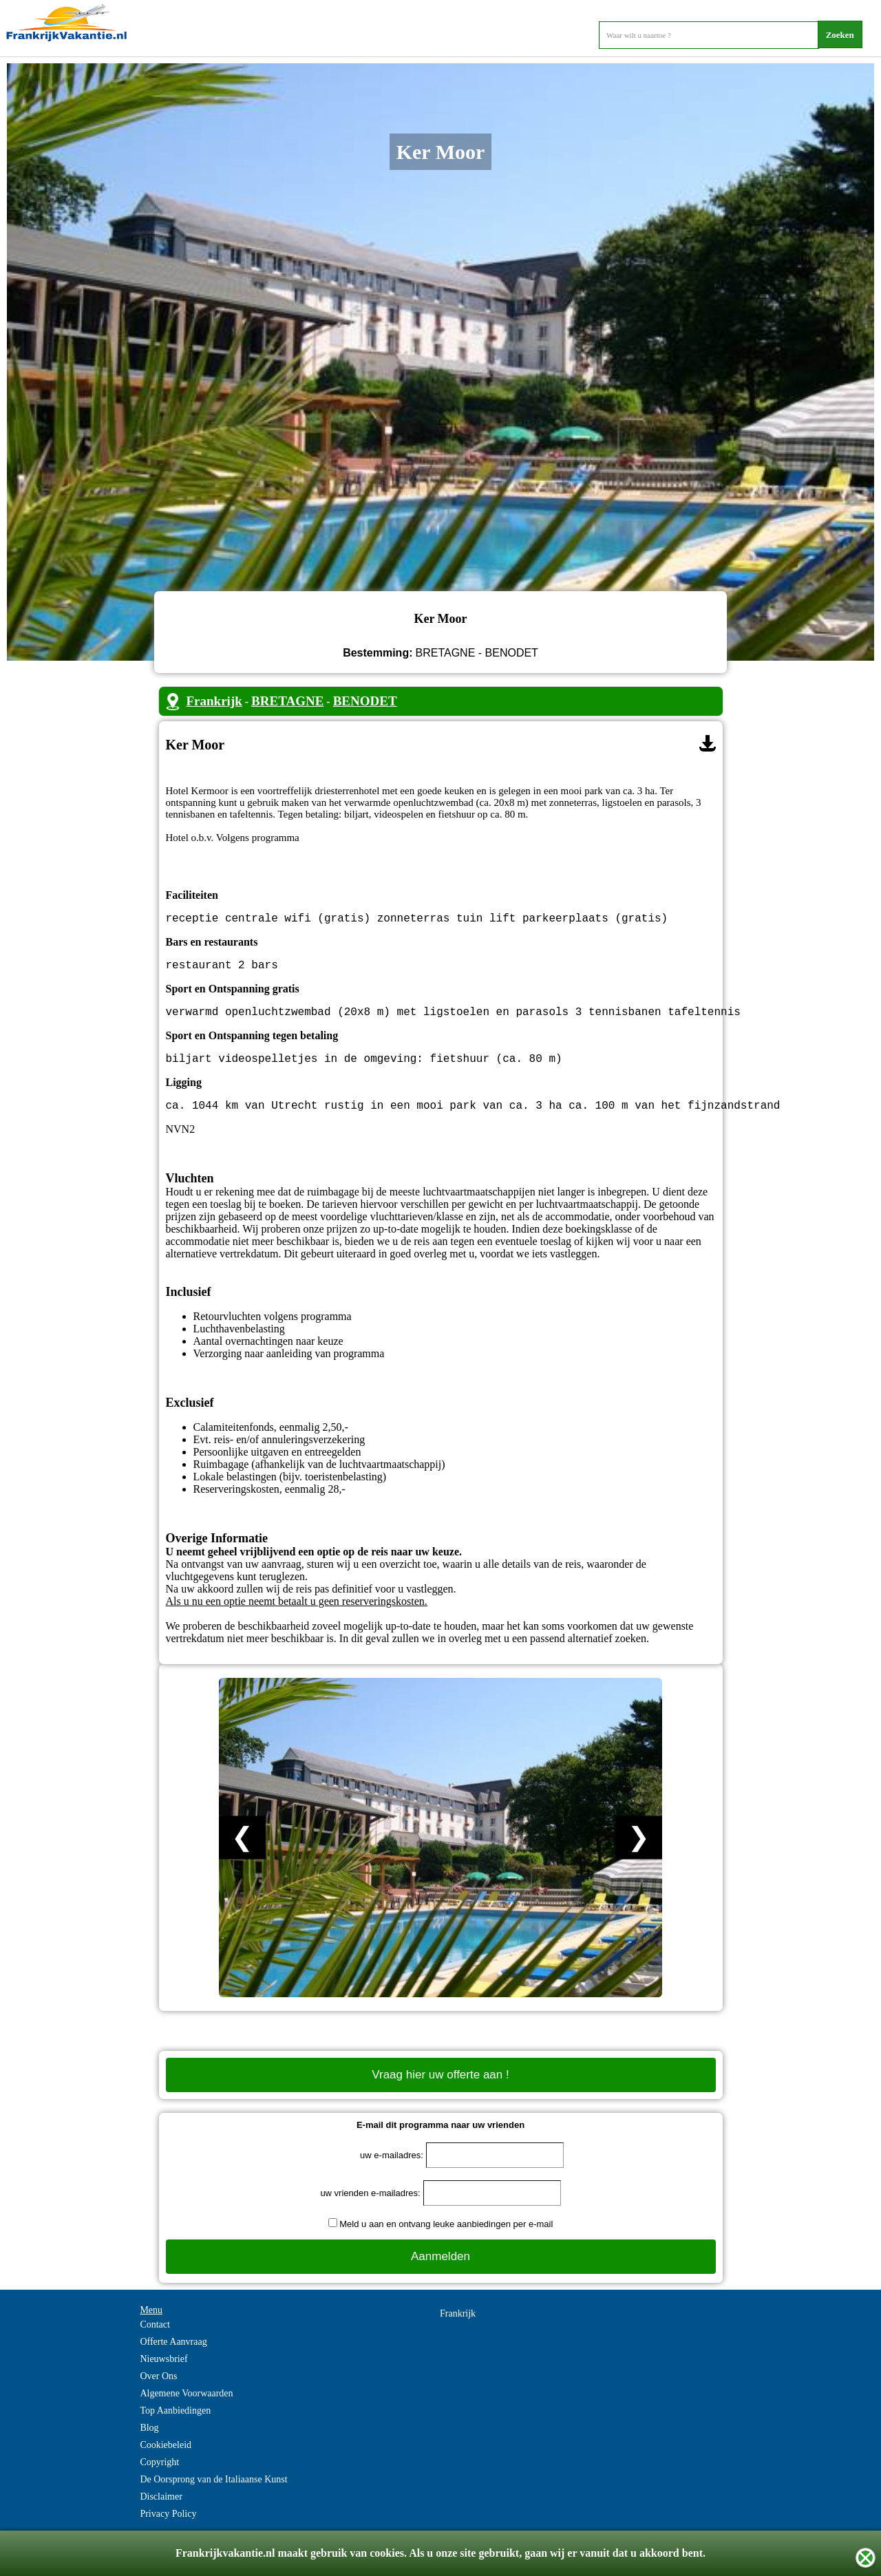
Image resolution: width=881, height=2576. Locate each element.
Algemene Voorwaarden (186, 2407)
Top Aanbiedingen (175, 2424)
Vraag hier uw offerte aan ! (440, 2088)
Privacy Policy (168, 2527)
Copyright (159, 2476)
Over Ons (158, 2390)
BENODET (365, 701)
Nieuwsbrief (163, 2372)
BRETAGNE (287, 701)
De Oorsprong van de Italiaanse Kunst (213, 2493)
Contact (155, 2338)
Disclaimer (161, 2510)
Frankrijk (214, 701)
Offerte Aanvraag (173, 2355)
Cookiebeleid (165, 2458)
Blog (149, 2441)
